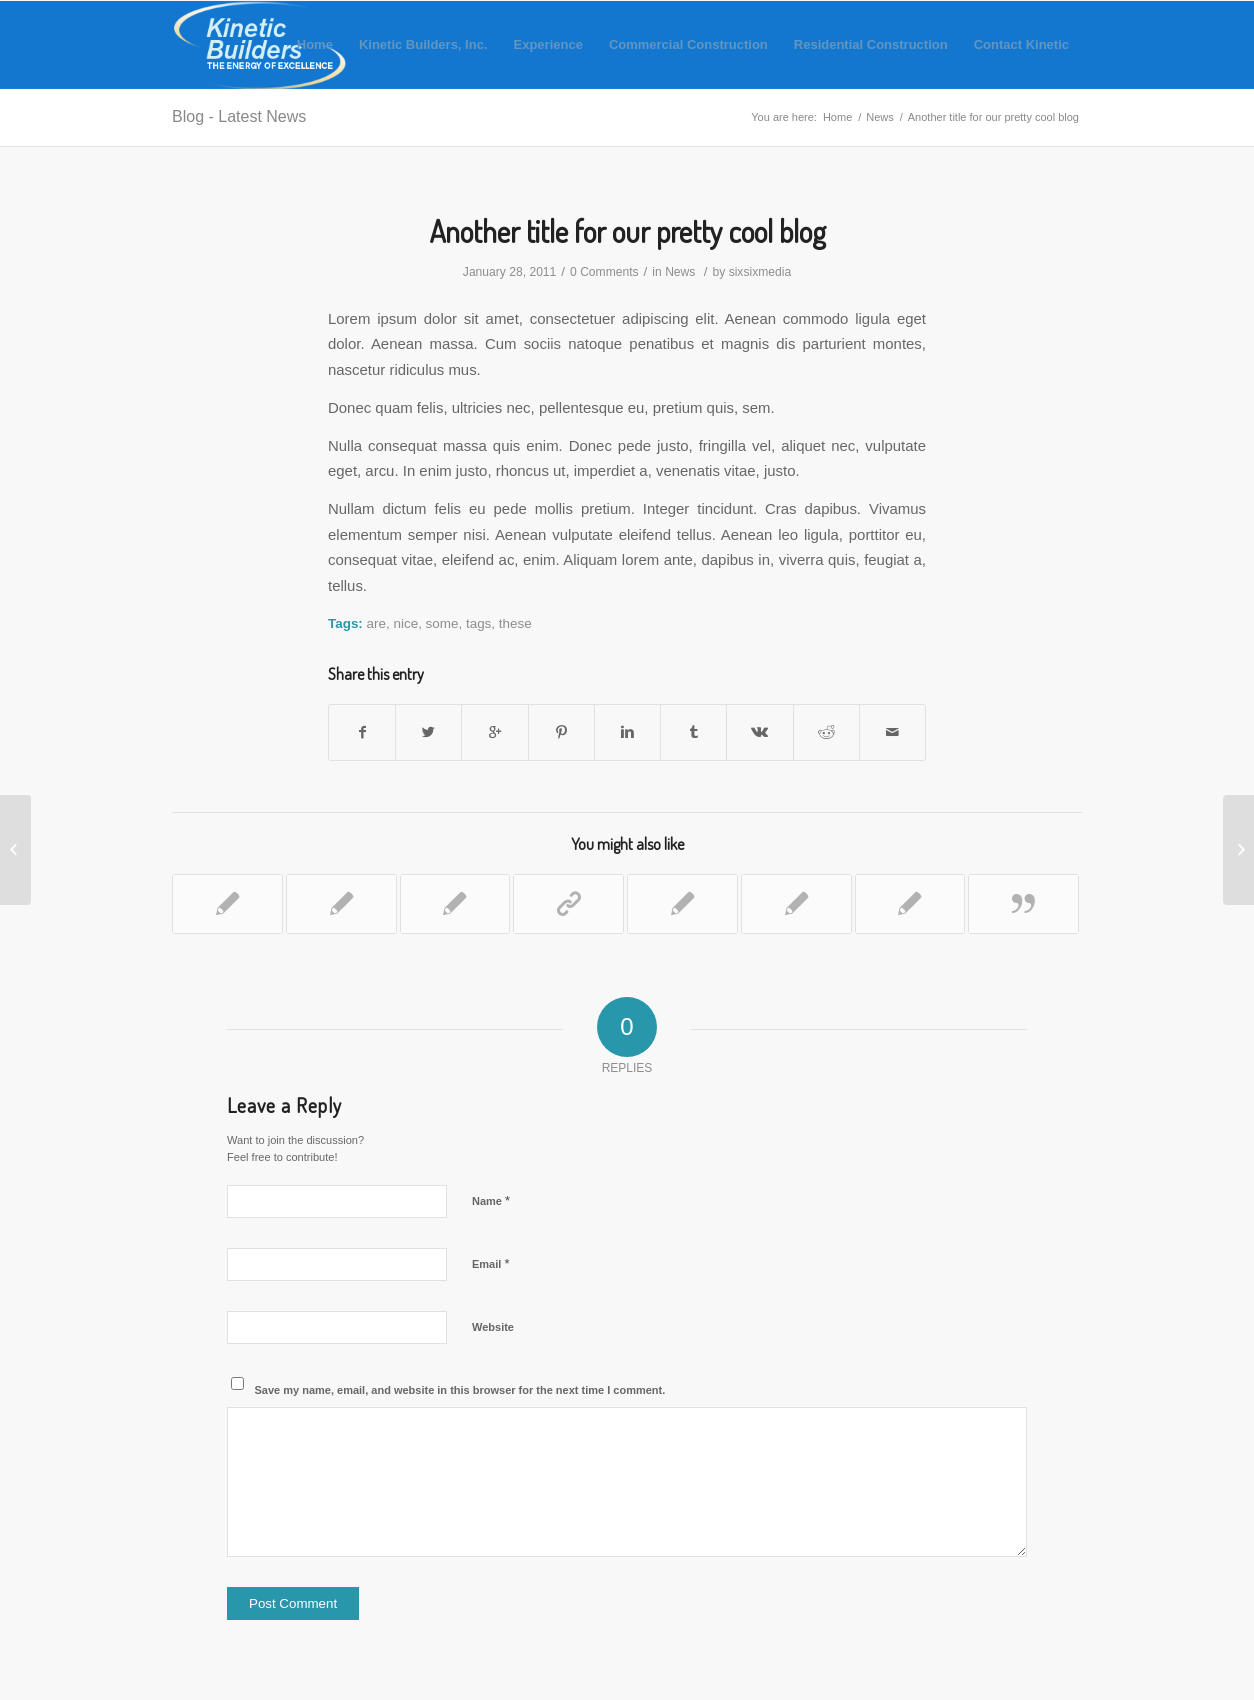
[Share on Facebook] (362, 732)
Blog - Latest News (239, 116)
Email (490, 1263)
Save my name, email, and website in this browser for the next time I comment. (460, 1390)
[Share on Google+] (494, 732)
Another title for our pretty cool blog (627, 231)
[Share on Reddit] (826, 732)
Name (491, 1200)
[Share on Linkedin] (627, 732)
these (515, 623)
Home (837, 117)
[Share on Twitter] (428, 732)
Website (493, 1327)
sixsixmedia (760, 272)
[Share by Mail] (892, 732)
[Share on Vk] (759, 732)
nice (405, 623)
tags (478, 623)
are (376, 623)
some (442, 623)
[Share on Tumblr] (693, 732)
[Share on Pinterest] (561, 732)
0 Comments (604, 272)
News (880, 117)
